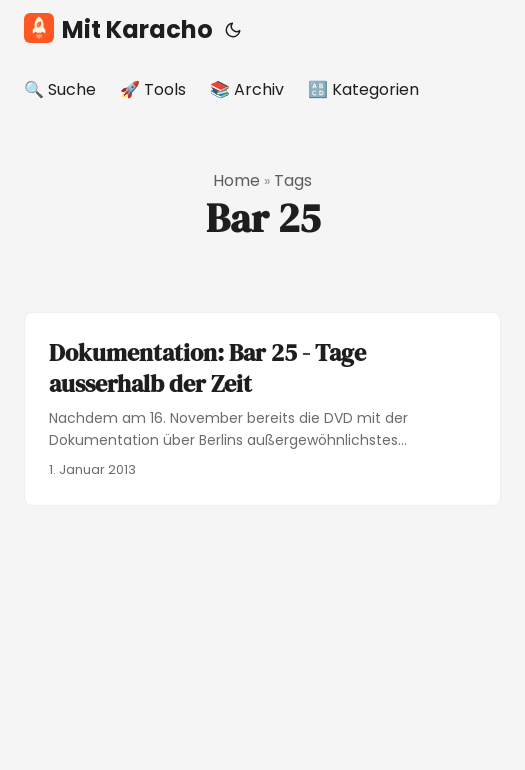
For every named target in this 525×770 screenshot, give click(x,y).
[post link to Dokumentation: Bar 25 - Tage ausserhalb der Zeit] (262, 409)
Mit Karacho (118, 29)
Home (236, 180)
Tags (293, 180)
